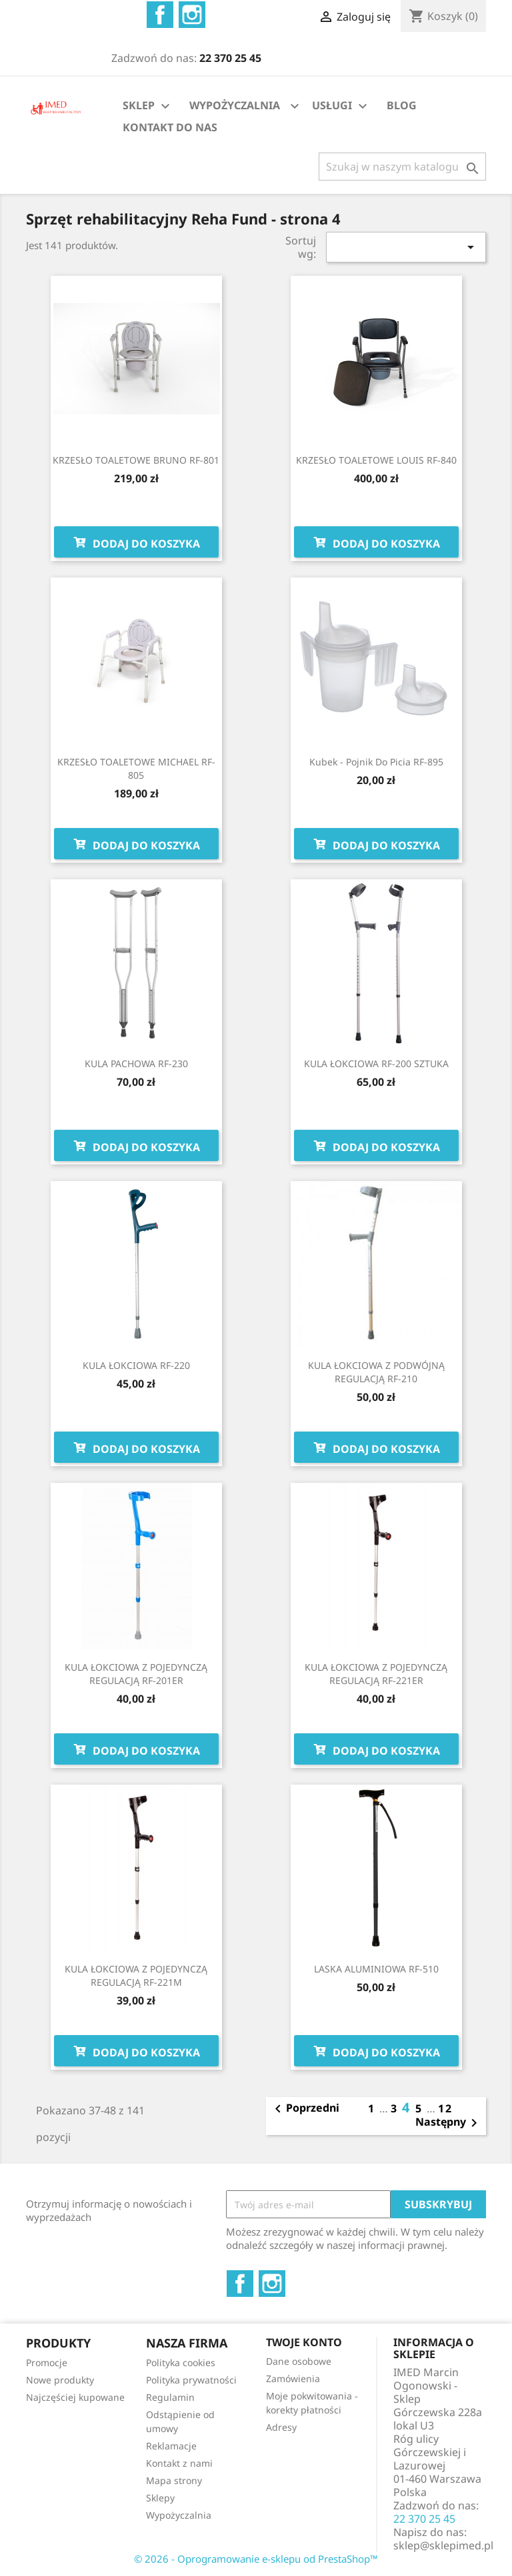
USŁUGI (341, 106)
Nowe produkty (60, 2379)
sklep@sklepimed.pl (443, 2545)
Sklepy (160, 2497)
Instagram (192, 14)
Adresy (281, 2427)
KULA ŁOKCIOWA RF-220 (136, 1365)
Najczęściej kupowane (75, 2397)
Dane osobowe (298, 2361)
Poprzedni (304, 2109)
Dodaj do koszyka (136, 542)
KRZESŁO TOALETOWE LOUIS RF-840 (376, 460)
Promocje (46, 2362)
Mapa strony (174, 2480)
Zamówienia (293, 2378)
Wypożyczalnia (178, 2515)
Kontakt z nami (179, 2463)
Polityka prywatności (191, 2379)
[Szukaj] (402, 167)
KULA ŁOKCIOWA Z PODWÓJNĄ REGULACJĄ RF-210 (376, 1372)
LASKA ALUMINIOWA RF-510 (376, 1968)
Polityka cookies (180, 2362)
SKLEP (148, 106)
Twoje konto (304, 2342)
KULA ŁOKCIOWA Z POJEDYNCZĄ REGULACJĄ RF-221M (136, 1975)
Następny (448, 2123)
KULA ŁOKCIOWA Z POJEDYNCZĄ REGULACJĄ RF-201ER (136, 1674)
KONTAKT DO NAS (170, 127)
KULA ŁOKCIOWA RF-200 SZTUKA (376, 1063)
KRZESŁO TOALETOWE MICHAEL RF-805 (136, 768)
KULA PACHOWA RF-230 (136, 1063)
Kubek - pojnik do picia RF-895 (376, 761)
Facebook (160, 14)
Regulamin (170, 2397)
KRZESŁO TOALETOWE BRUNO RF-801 (136, 460)
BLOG (402, 105)
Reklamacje (171, 2445)
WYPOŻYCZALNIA (234, 105)
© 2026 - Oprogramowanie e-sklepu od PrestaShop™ (256, 2558)
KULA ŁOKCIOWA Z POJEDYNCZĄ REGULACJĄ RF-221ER (376, 1674)
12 (445, 2108)
